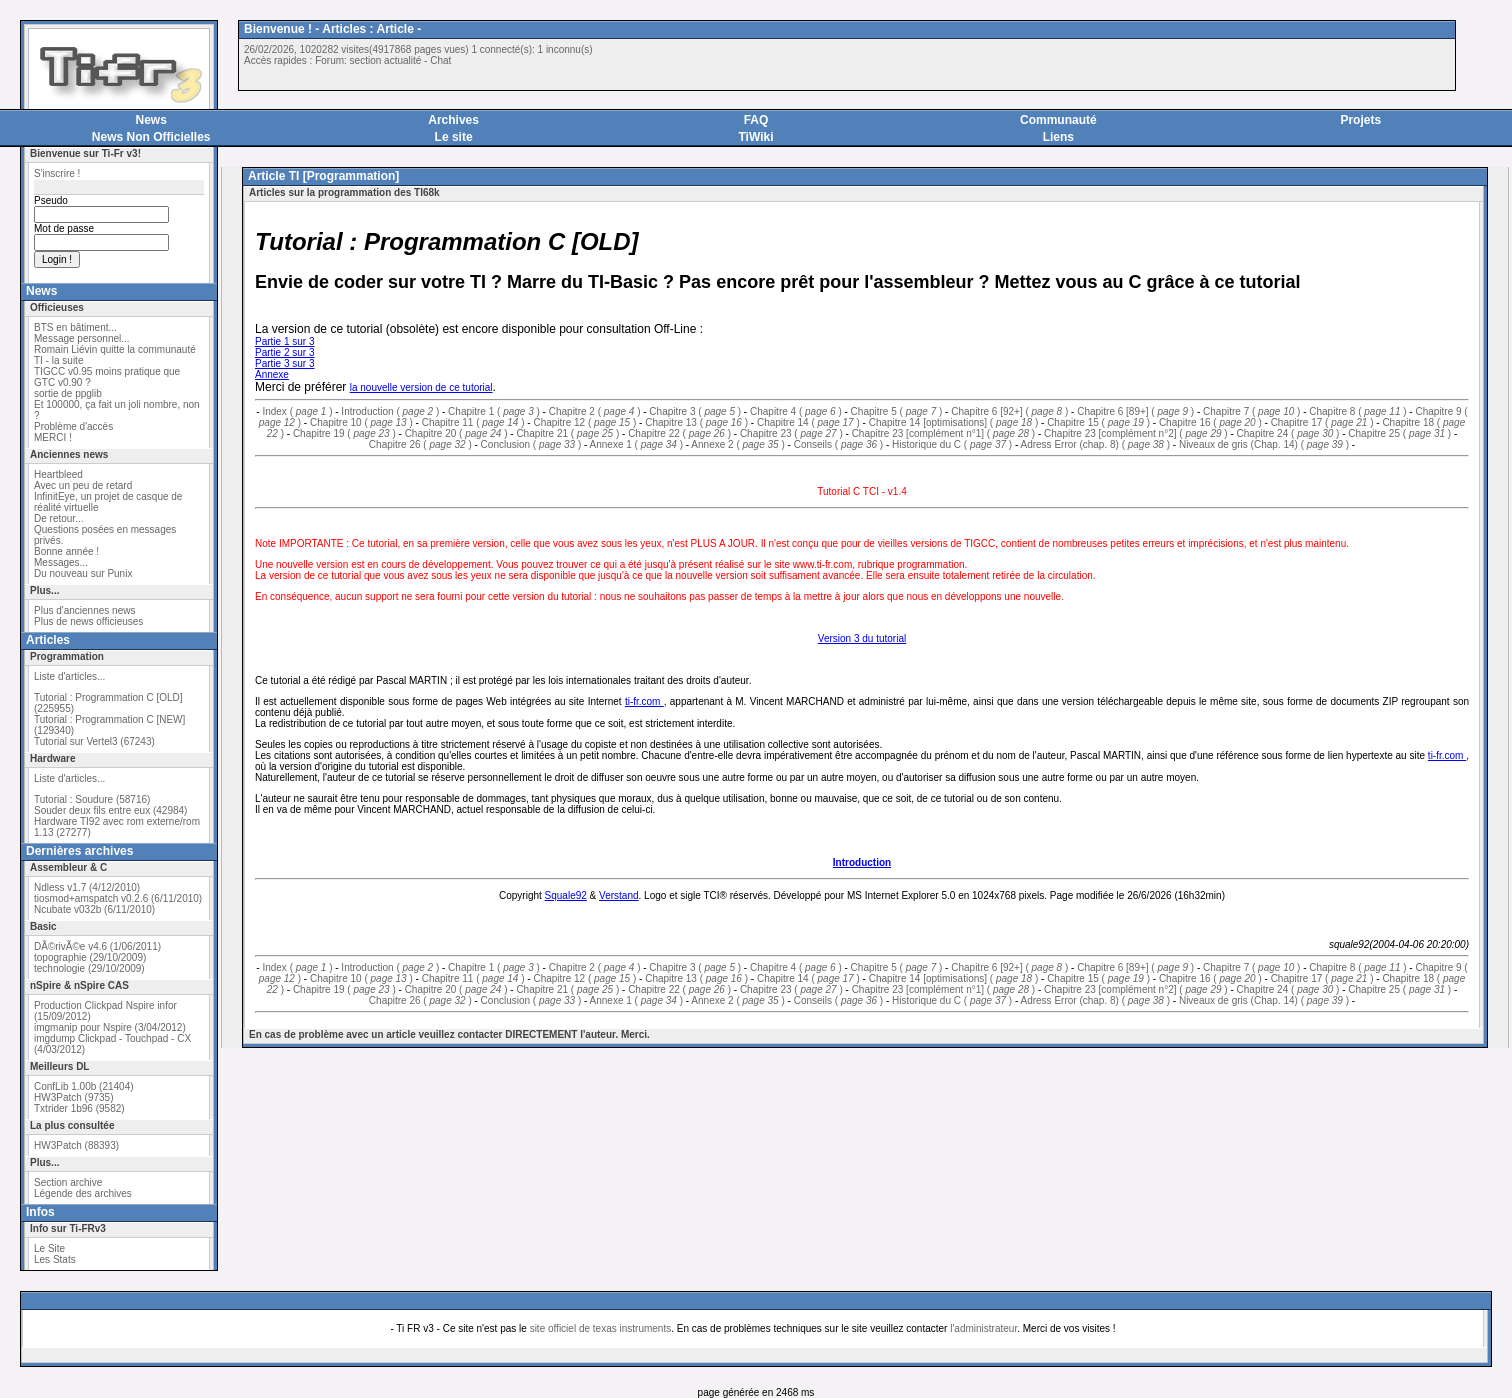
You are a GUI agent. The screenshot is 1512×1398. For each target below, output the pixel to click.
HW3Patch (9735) (73, 1097)
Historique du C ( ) (952, 444)
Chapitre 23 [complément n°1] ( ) (944, 433)
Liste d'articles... (69, 676)
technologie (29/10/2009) (89, 968)
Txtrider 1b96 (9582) (79, 1108)
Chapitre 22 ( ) (679, 433)
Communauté (1058, 120)
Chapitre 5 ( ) (897, 411)
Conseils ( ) (839, 444)
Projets (1360, 120)
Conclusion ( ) (531, 444)
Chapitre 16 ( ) (1210, 422)
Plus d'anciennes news (84, 610)
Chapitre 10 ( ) (361, 422)
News (151, 120)
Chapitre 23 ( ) (791, 433)
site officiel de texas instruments (601, 1328)
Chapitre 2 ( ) (595, 411)
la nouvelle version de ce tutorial (421, 387)
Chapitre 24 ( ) (1288, 433)
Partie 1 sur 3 (284, 341)
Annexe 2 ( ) (737, 444)
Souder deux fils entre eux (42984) (110, 810)
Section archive (68, 1182)
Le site (454, 137)
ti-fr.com (644, 701)
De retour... (58, 518)
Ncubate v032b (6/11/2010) (94, 909)
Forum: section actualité (368, 60)
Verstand (618, 895)
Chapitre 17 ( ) (1322, 422)
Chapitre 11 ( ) (473, 422)
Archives (453, 120)
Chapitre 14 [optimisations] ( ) (954, 422)
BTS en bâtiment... (75, 327)
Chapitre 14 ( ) (808, 422)
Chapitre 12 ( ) (584, 422)
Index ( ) (297, 411)
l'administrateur (983, 1328)
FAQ (756, 120)
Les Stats (55, 1259)
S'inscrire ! (57, 173)
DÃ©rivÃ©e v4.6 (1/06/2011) (97, 946)
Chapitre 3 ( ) (695, 411)
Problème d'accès (73, 426)
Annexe (272, 374)
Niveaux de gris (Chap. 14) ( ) (1264, 444)
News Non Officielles (151, 137)
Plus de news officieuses (88, 621)
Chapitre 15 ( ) (1098, 422)
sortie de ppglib (68, 393)
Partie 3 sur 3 (284, 363)
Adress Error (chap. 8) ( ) (1095, 444)
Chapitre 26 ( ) (420, 444)
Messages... (61, 562)
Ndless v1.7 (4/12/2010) (87, 887)
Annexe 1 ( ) (636, 444)
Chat (440, 60)
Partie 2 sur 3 (284, 352)
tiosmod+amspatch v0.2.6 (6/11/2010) (118, 898)
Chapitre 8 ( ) (1357, 411)
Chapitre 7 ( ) (1251, 411)
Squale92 (566, 895)
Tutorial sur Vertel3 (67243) (94, 741)
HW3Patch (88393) (76, 1145)
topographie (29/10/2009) (90, 957)
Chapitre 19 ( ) (344, 433)
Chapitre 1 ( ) (494, 411)
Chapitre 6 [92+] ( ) (1009, 411)
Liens (1058, 137)
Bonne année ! (66, 551)
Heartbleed (58, 474)
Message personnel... (82, 338)
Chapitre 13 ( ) (696, 422)
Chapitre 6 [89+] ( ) (1135, 411)
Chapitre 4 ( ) (796, 411)
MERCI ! (53, 437)
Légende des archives (83, 1193)
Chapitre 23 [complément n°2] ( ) (1136, 433)
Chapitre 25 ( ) (1399, 433)
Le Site (49, 1248)
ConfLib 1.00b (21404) (84, 1086)
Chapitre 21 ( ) (567, 433)
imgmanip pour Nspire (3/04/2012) (110, 1027)
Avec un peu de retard (83, 485)
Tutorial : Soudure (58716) (92, 799)
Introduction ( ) (390, 411)
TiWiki (755, 137)
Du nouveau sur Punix (83, 573)
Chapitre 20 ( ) (456, 433)
